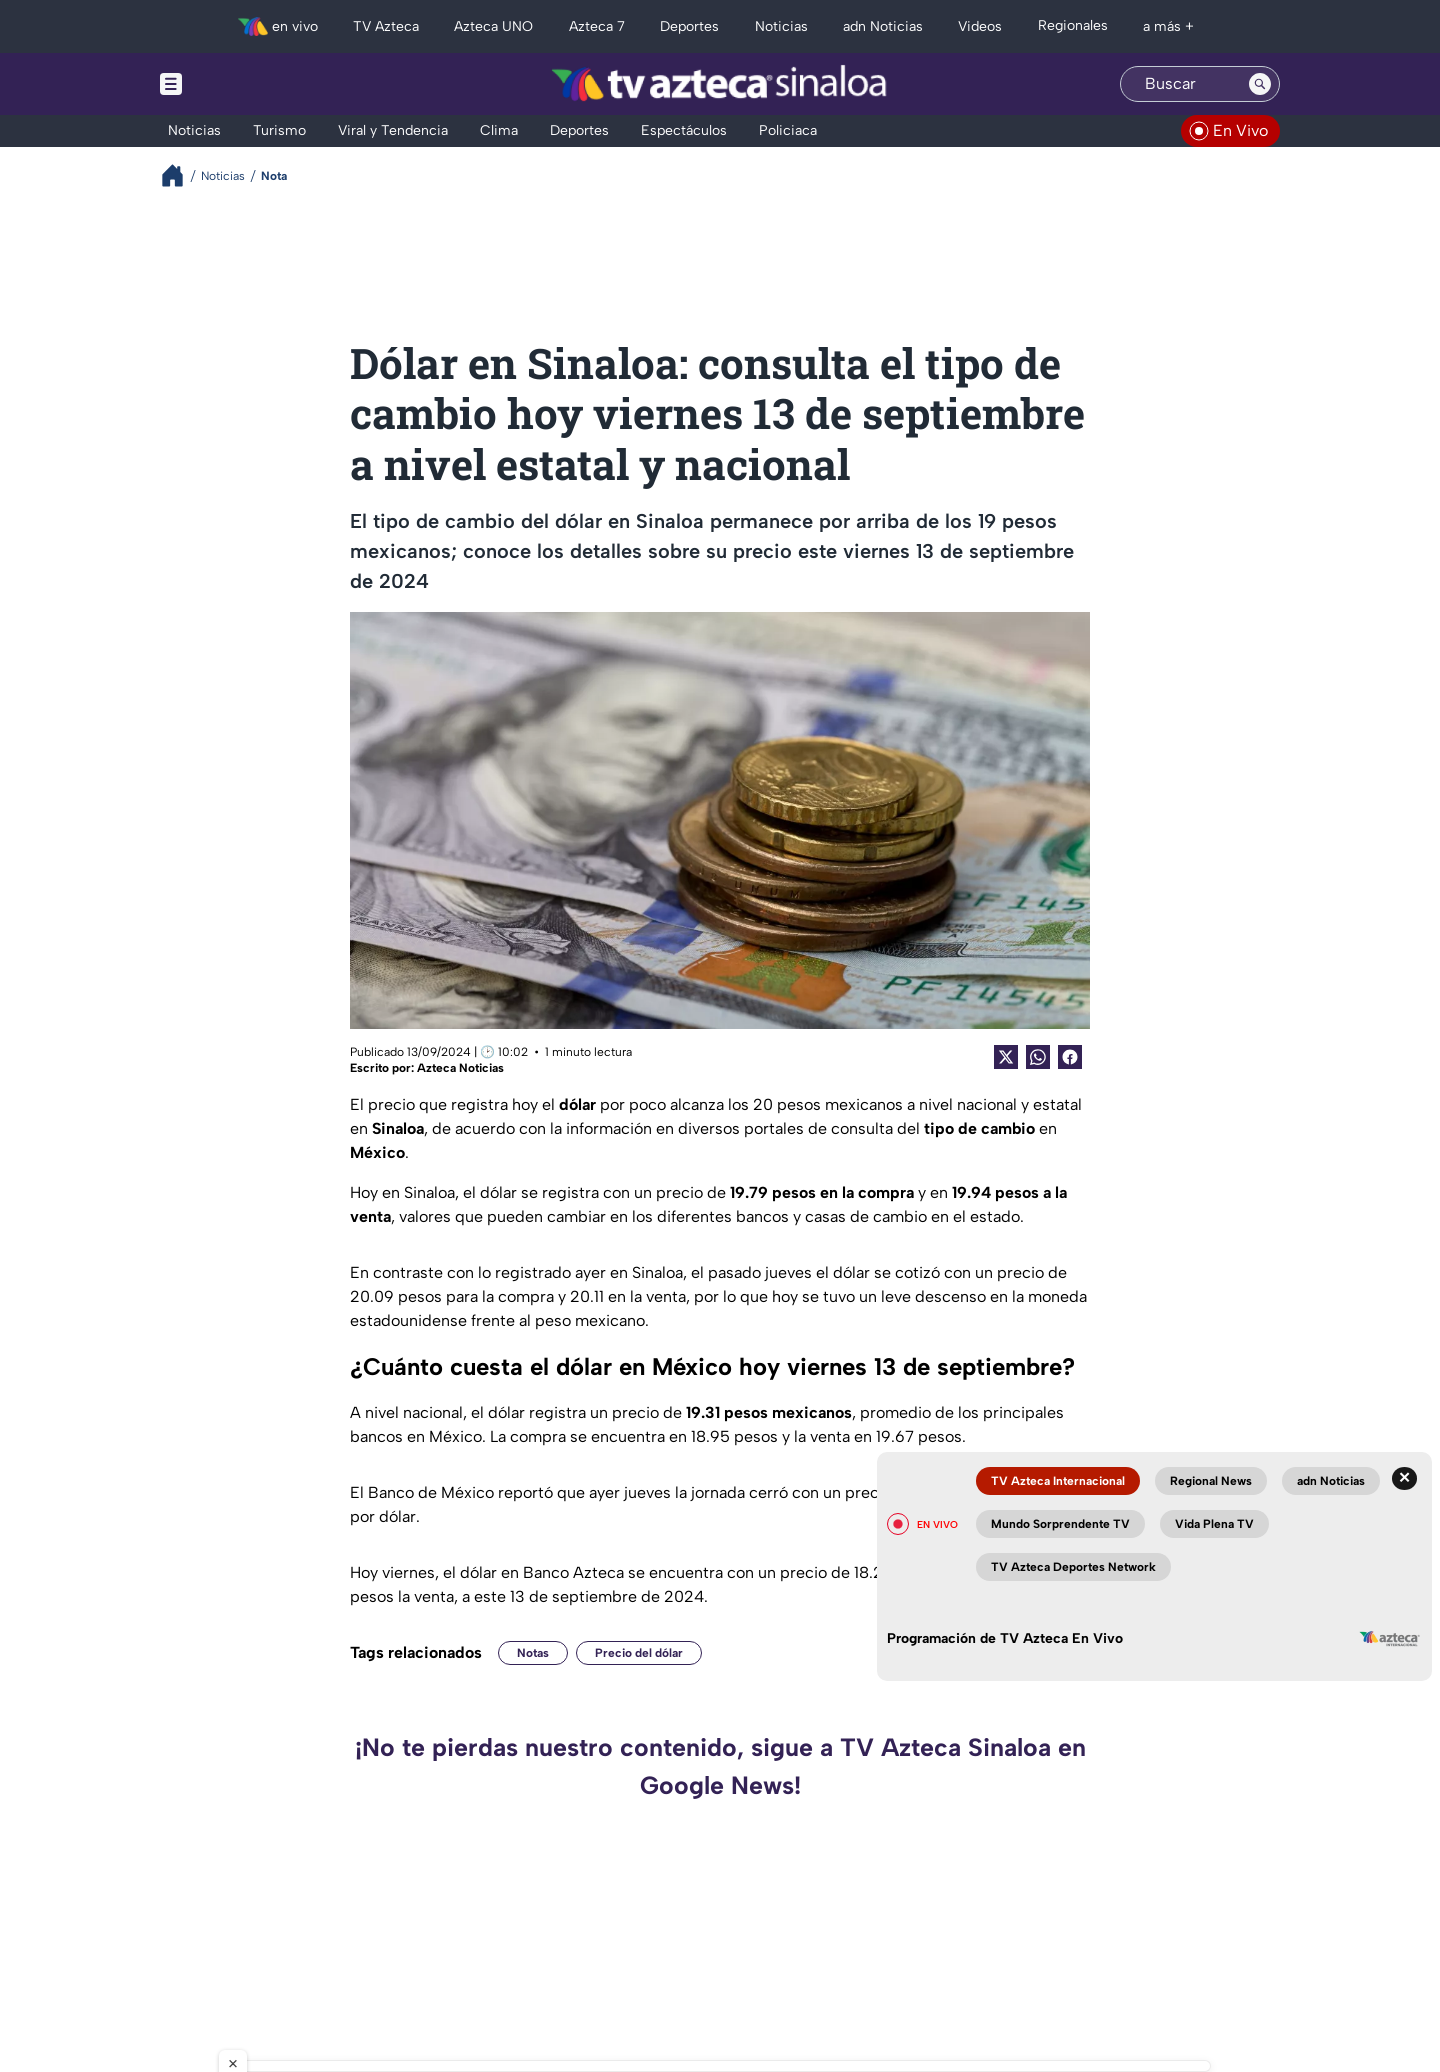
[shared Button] (1038, 1057)
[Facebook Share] (1070, 1057)
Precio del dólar (639, 1653)
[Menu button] (240, 84)
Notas (533, 1653)
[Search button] (1260, 84)
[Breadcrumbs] (180, 175)
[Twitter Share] (1006, 1057)
